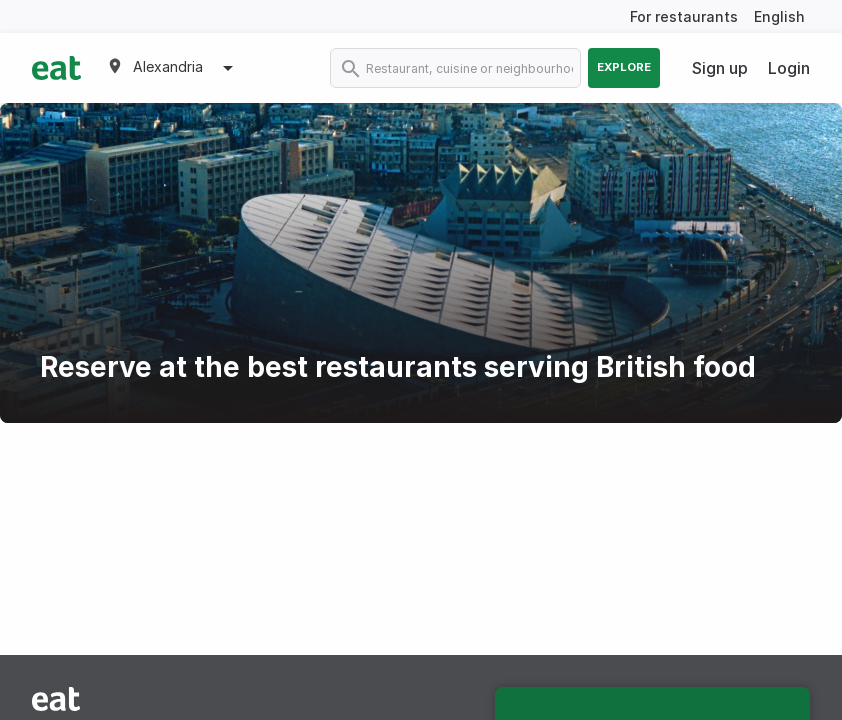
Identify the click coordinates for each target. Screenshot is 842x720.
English (779, 16)
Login (789, 68)
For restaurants (684, 16)
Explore (624, 67)
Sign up (720, 68)
